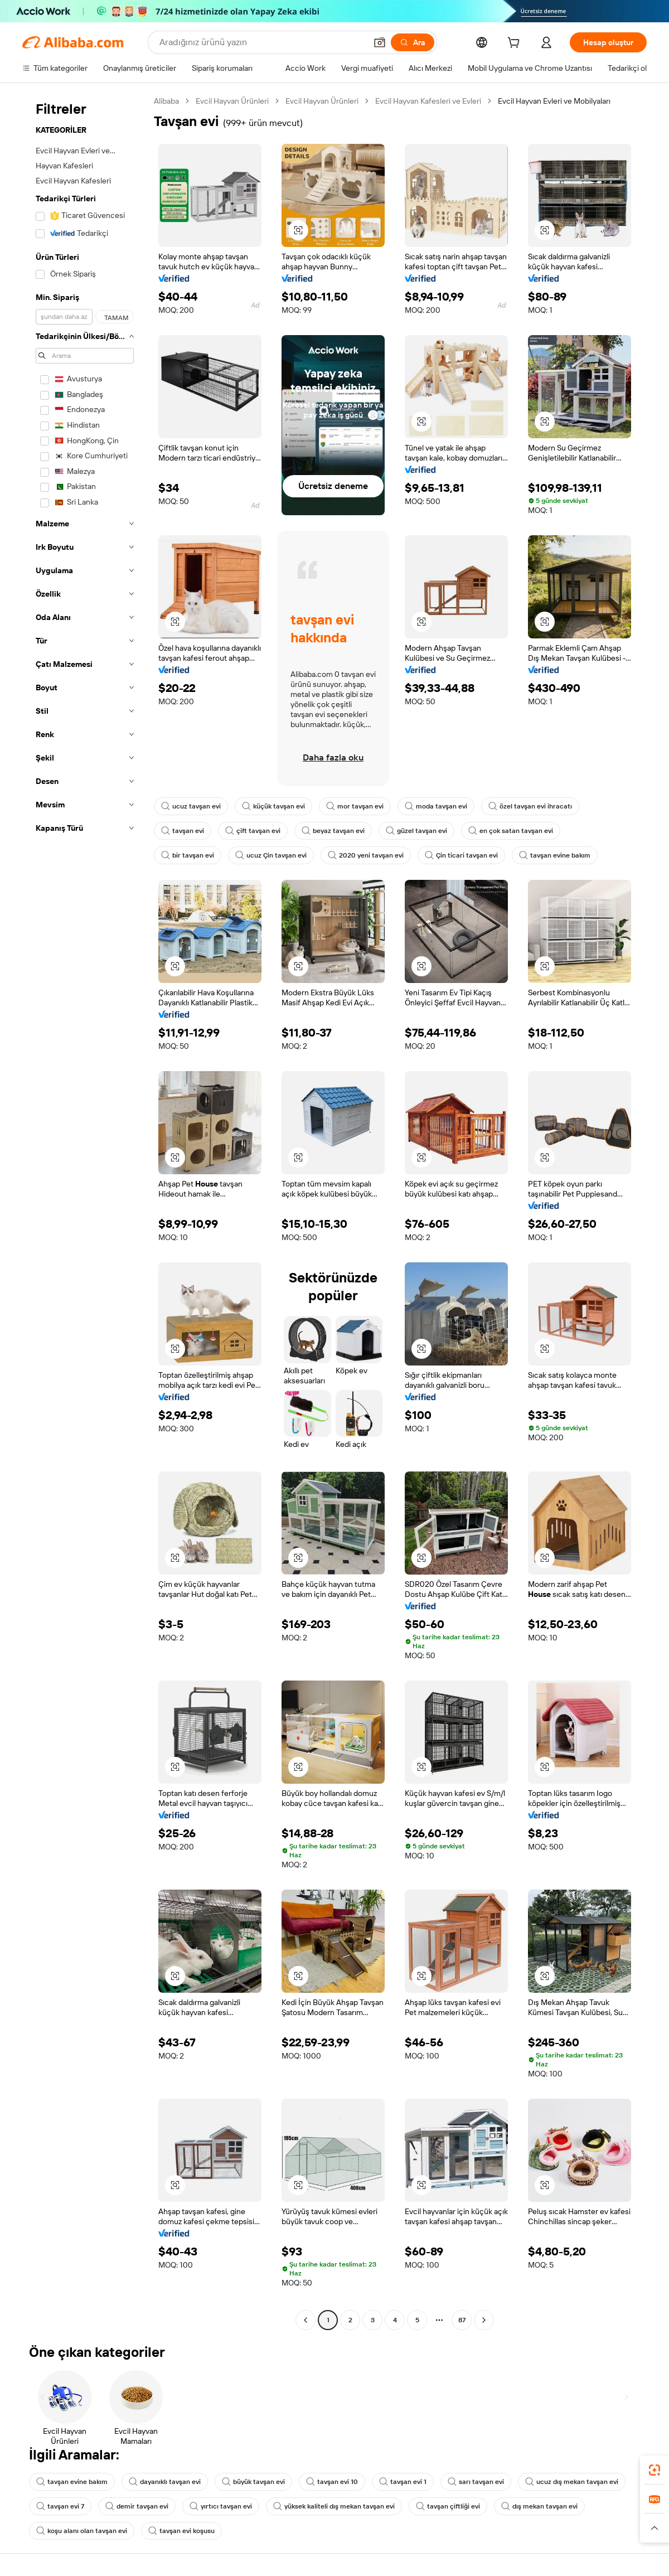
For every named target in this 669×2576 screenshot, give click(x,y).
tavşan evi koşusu (181, 2530)
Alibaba (166, 100)
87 (462, 2320)
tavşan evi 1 (402, 2481)
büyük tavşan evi (253, 2481)
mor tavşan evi (355, 806)
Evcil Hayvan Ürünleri (232, 100)
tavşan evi (182, 830)
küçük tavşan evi (273, 806)
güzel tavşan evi (416, 830)
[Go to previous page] (305, 2320)
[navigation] (84, 1212)
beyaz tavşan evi (333, 830)
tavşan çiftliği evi (448, 2506)
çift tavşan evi (252, 830)
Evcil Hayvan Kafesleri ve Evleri (428, 100)
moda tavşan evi (436, 806)
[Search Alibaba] (261, 42)
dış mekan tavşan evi (539, 2506)
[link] (654, 2470)
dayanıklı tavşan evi (165, 2481)
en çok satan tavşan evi (510, 830)
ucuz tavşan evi (191, 806)
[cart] (515, 44)
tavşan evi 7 (60, 2506)
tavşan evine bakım (554, 855)
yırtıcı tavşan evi (221, 2506)
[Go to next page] (484, 2320)
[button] (379, 42)
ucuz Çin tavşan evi (271, 855)
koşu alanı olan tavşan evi (81, 2530)
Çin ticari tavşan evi (461, 855)
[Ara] (412, 42)
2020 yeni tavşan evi (366, 855)
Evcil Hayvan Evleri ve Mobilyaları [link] (554, 100)
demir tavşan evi (136, 2506)
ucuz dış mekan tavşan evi (571, 2481)
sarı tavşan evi (476, 2481)
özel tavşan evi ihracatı (530, 806)
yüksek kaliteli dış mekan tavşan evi (334, 2506)
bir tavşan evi (187, 855)
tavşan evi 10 (332, 2481)
